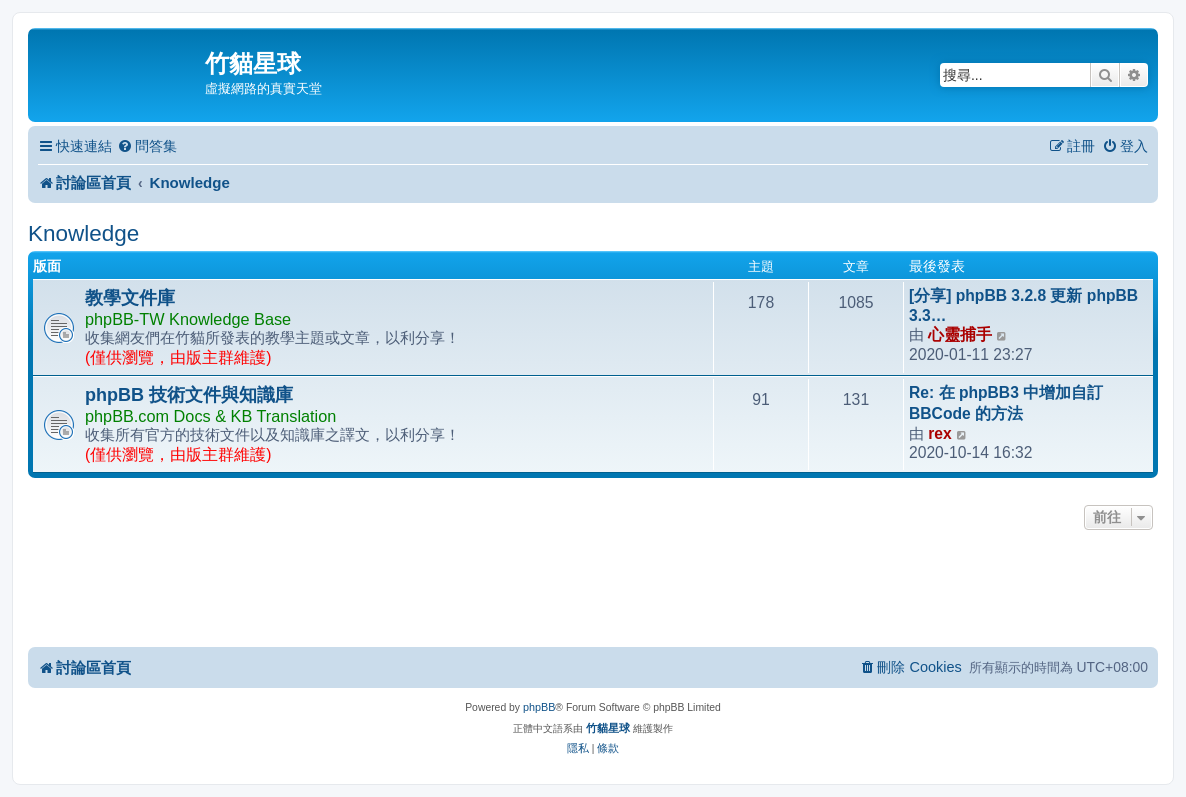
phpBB (539, 707)
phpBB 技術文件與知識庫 (189, 395)
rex (939, 433)
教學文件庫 (130, 298)
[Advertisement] (593, 590)
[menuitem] (147, 146)
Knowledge (83, 233)
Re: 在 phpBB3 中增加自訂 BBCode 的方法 (1006, 403)
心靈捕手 (960, 334)
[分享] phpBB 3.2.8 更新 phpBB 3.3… (1023, 305)
